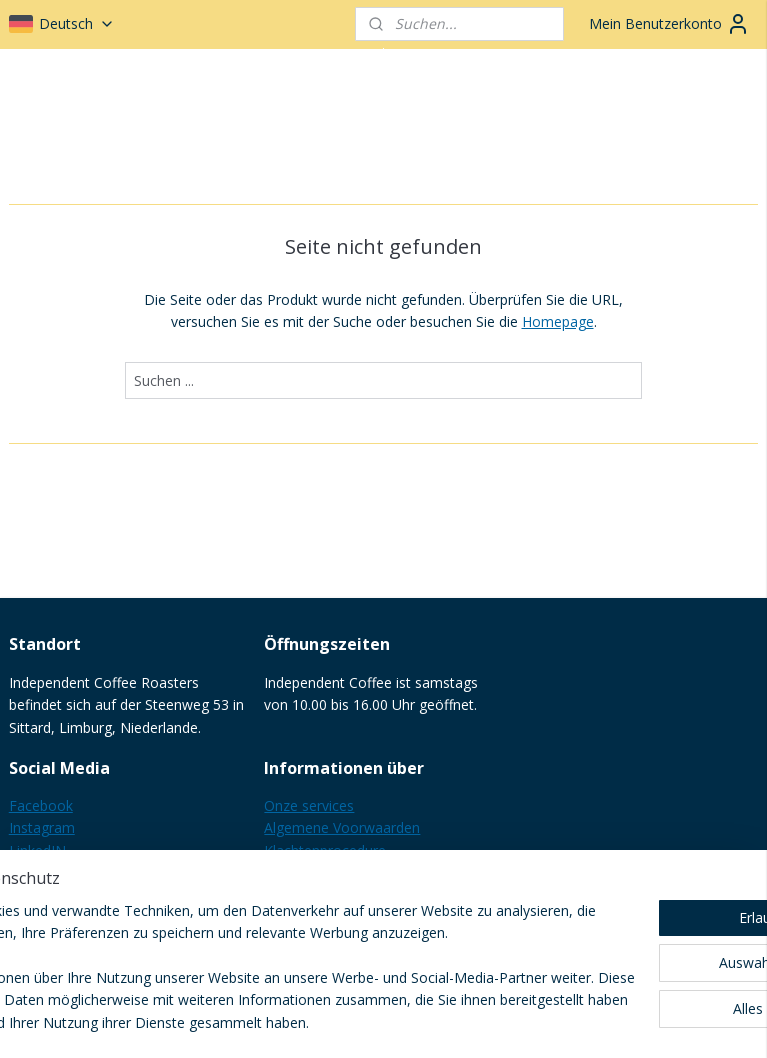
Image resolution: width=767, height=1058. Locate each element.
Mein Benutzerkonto (669, 24)
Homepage (558, 321)
